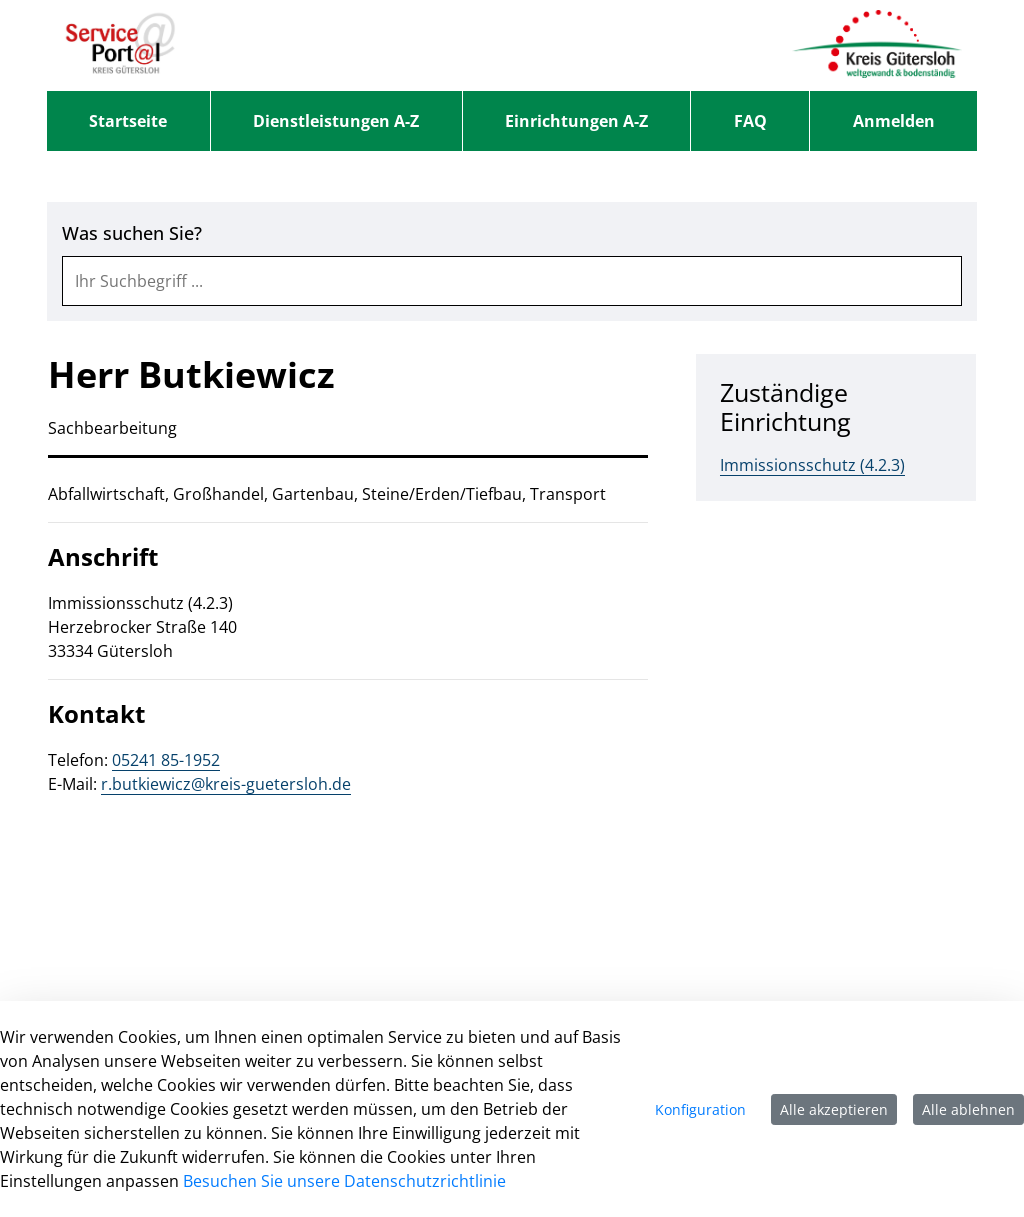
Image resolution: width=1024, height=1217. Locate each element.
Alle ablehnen (968, 1109)
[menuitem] (128, 121)
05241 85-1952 (166, 760)
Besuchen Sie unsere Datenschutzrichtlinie (344, 1181)
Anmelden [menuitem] (894, 121)
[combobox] (512, 281)
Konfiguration (700, 1109)
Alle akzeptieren (834, 1109)
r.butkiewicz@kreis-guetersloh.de (226, 784)
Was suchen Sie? (132, 233)
